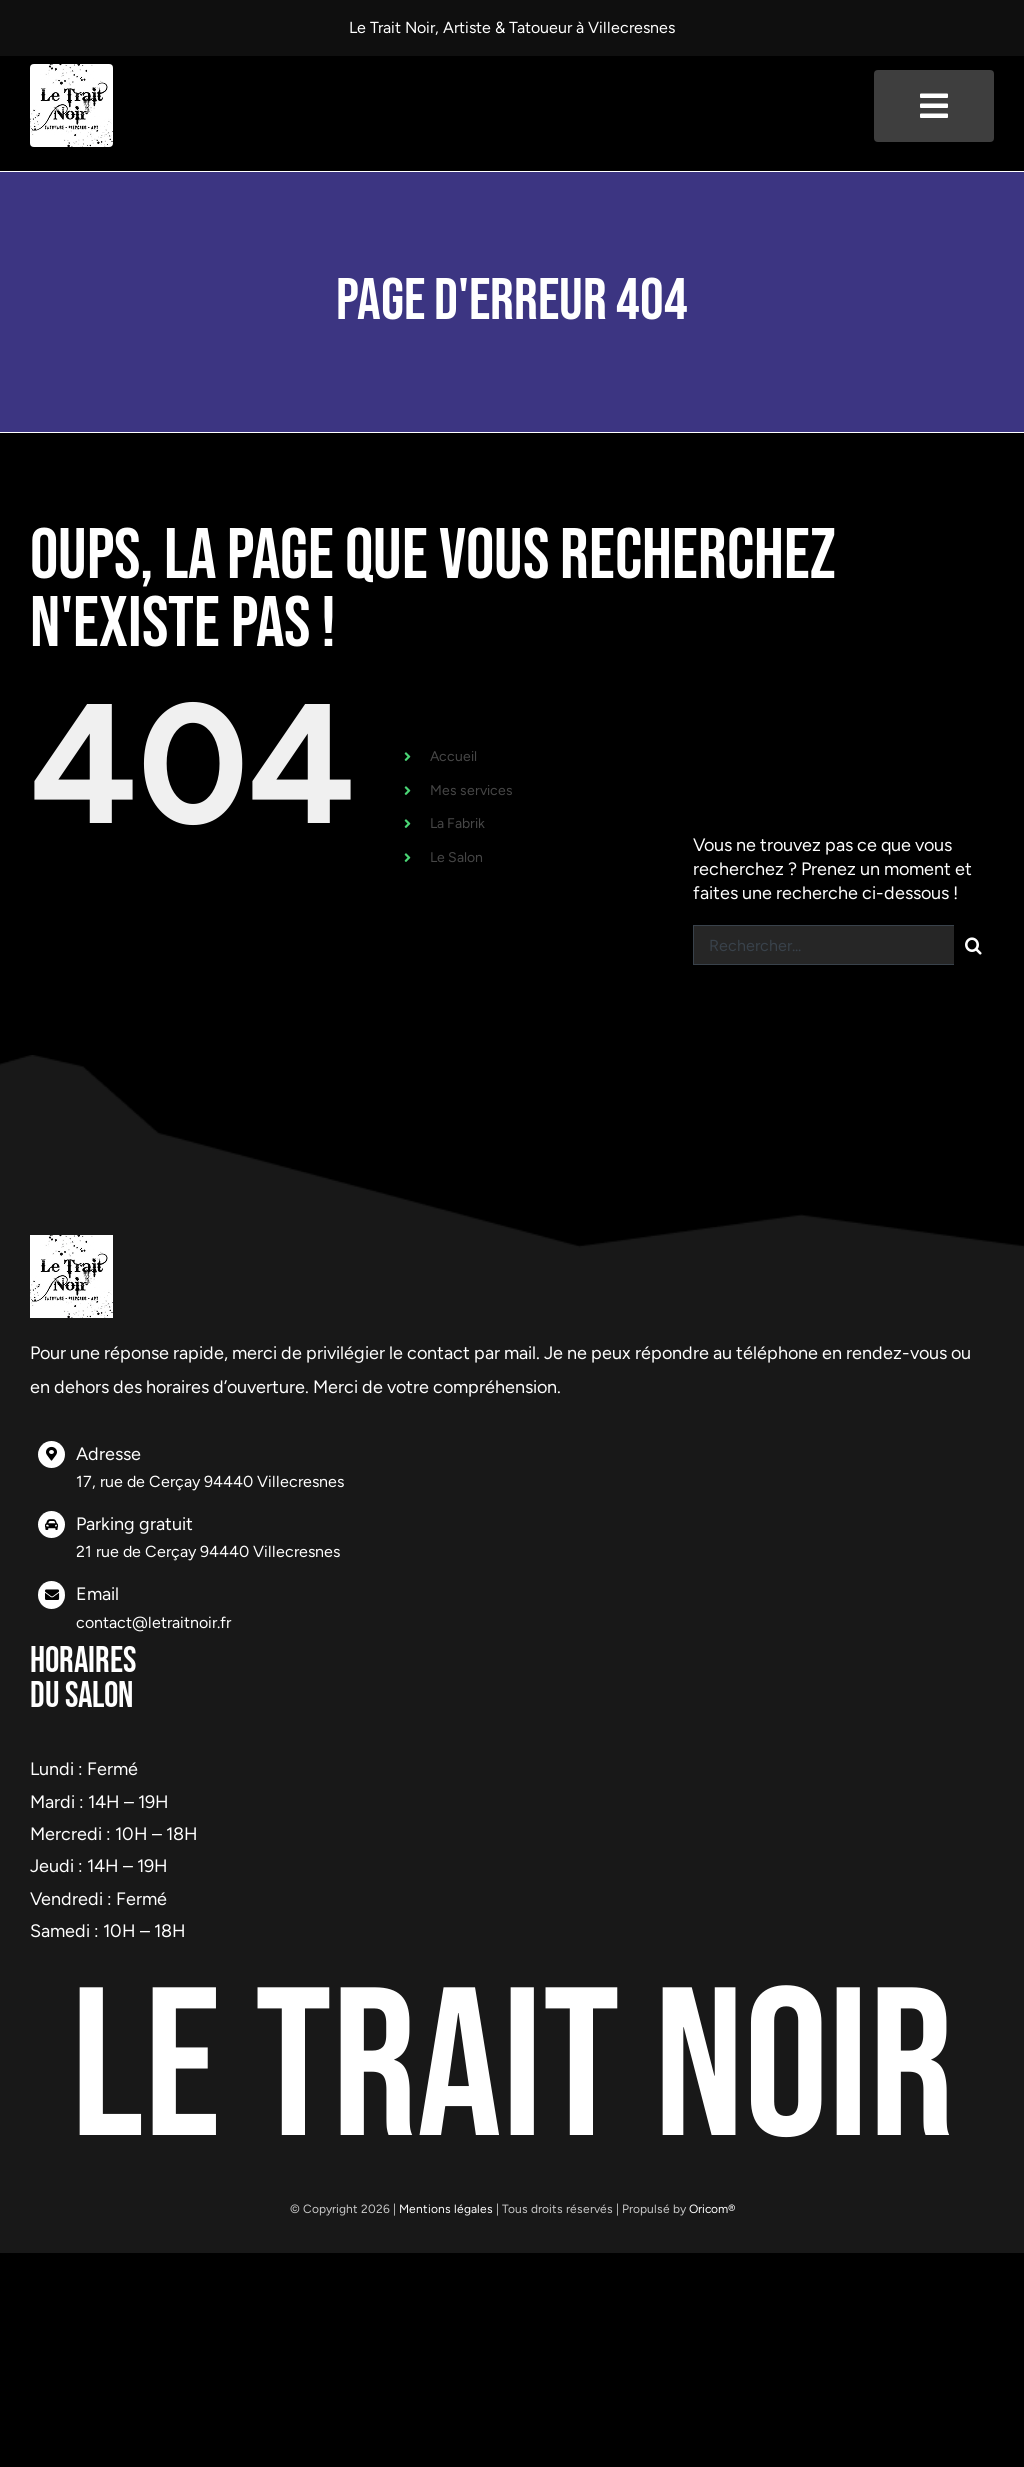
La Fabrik (457, 823)
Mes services (471, 790)
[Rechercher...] (823, 945)
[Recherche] (974, 945)
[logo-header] (71, 73)
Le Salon (456, 857)
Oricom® (712, 2209)
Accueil (453, 756)
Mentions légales (446, 2209)
